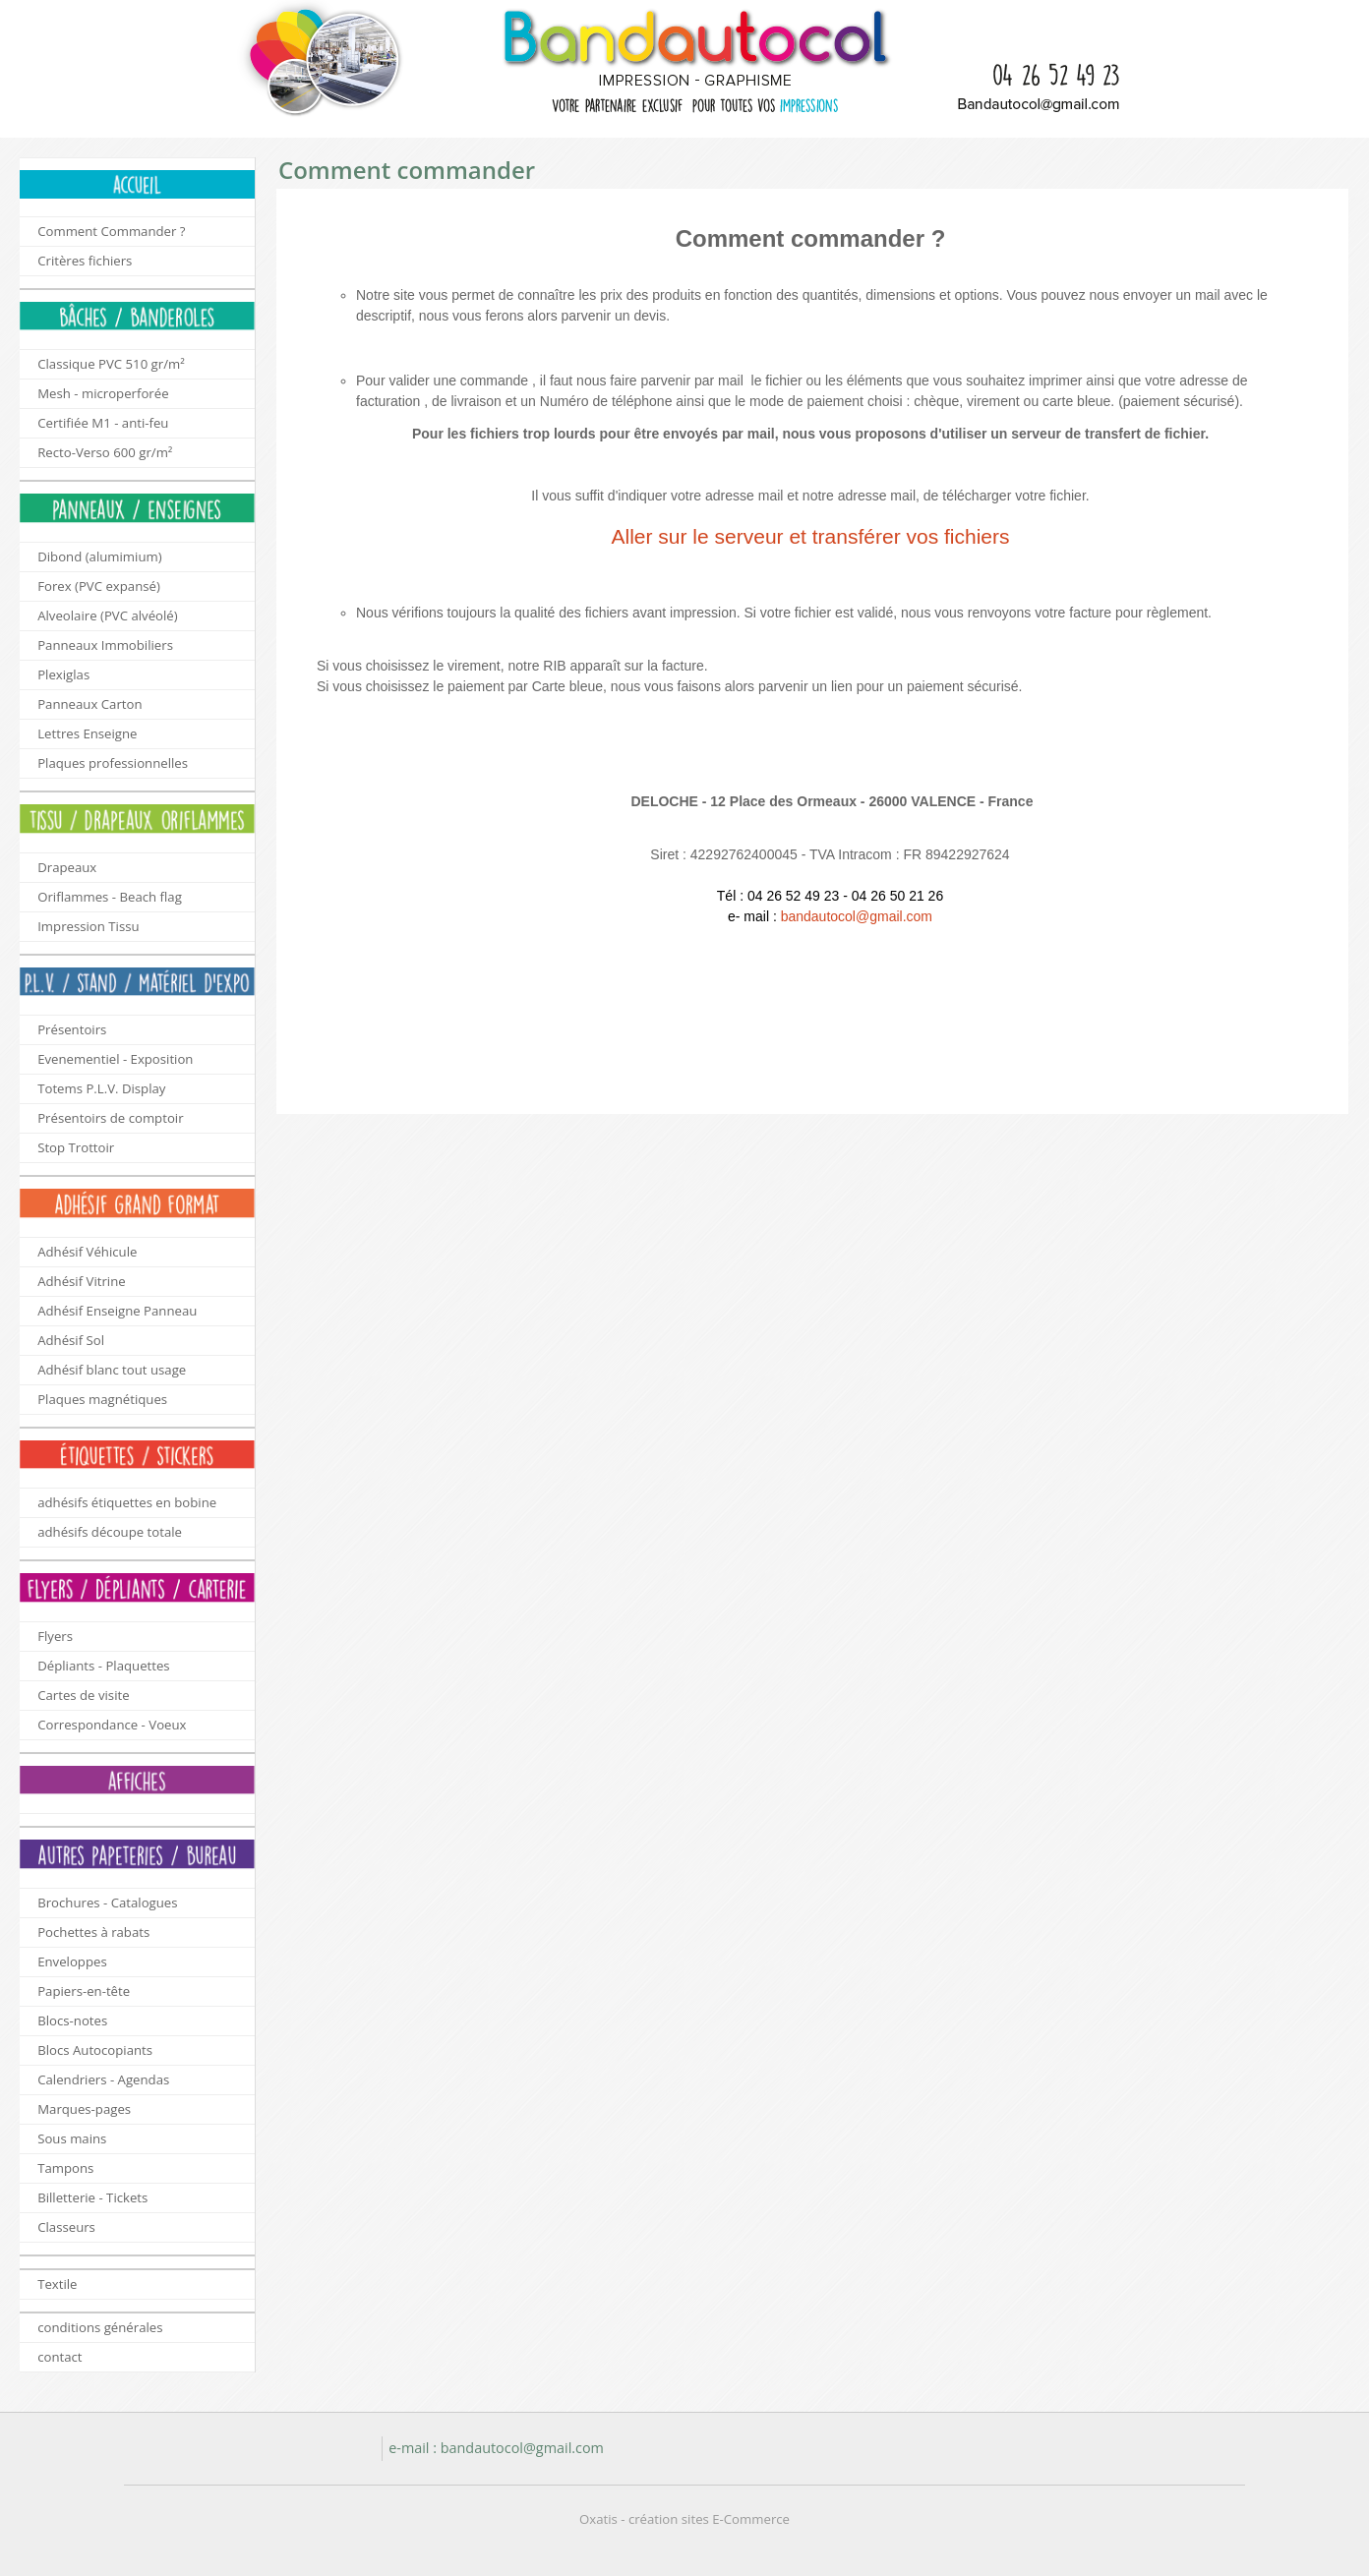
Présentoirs (71, 1029)
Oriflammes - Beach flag (109, 897)
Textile (57, 2284)
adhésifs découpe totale (109, 1532)
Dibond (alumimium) (99, 556)
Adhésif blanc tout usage (111, 1369)
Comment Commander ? (111, 231)
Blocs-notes (72, 2020)
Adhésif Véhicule (87, 1251)
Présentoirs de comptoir (110, 1118)
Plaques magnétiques (102, 1399)
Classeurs (66, 2227)
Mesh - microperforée (102, 393)
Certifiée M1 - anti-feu (102, 423)
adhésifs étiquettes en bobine (126, 1502)
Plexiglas (63, 674)
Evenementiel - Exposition (115, 1059)
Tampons (65, 2168)
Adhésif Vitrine (81, 1281)
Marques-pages (84, 2109)
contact (59, 2357)
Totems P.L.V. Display (101, 1088)
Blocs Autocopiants (94, 2050)
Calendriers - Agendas (103, 2079)
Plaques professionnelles (112, 763)
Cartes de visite (83, 1695)
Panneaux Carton (89, 704)
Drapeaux (66, 867)
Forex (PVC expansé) (98, 586)
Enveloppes (72, 1961)
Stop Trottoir (75, 1147)
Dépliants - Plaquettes (103, 1665)
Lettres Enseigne (87, 733)
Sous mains (71, 2138)
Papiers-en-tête (83, 1991)
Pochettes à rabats (93, 1932)
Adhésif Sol (70, 1340)
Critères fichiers (84, 260)
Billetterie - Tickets (92, 2197)
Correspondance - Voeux (111, 1724)
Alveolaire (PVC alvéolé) (107, 615)
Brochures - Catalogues (107, 1902)
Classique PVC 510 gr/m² (111, 364)
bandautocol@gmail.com (856, 916)
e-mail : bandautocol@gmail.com (496, 2447)
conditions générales (99, 2327)
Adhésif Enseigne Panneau (117, 1310)
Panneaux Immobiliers (105, 645)
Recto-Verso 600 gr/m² (104, 452)
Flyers (55, 1636)
